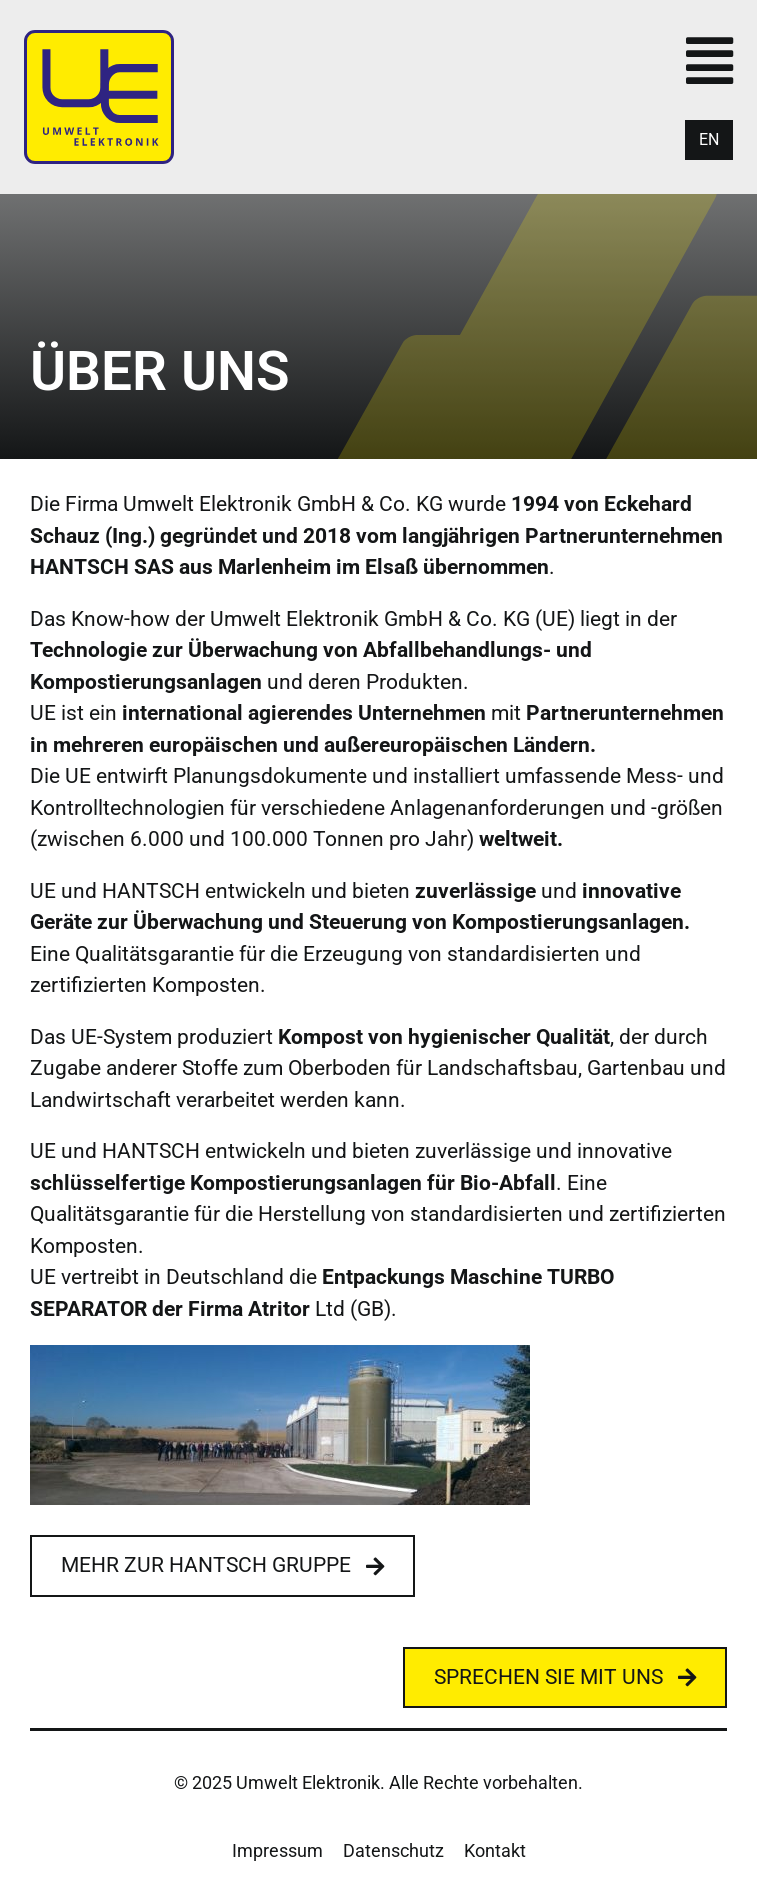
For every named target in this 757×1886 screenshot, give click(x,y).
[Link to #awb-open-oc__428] (709, 61)
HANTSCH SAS (102, 567)
